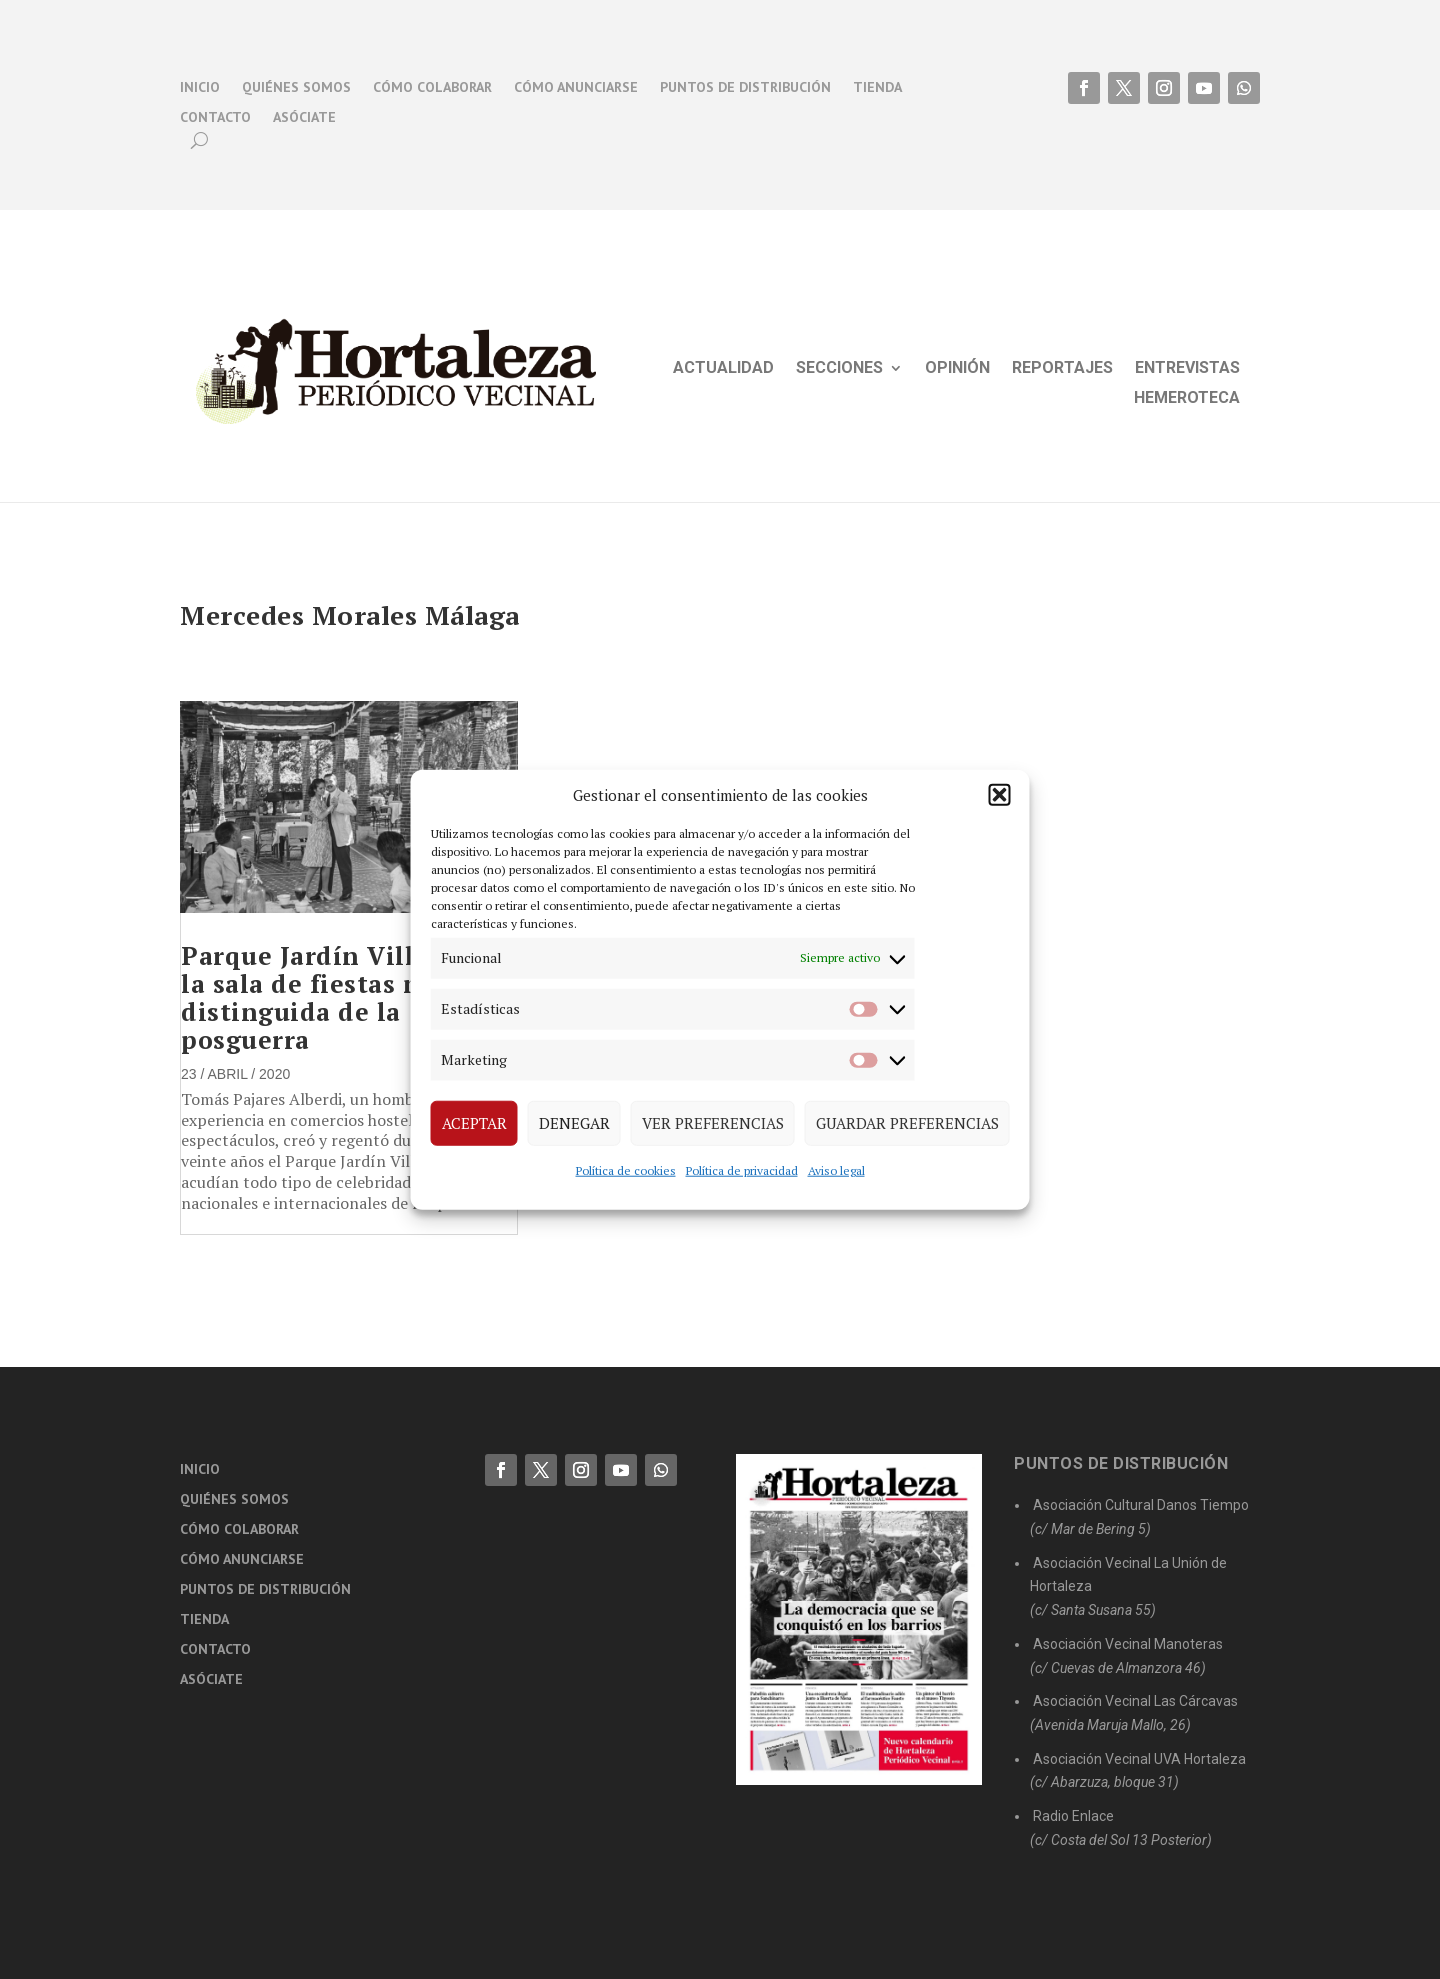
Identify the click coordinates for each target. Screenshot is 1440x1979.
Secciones (839, 369)
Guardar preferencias (907, 1123)
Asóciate (304, 118)
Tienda (877, 88)
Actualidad (723, 369)
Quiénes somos (296, 88)
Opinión (957, 369)
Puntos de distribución (745, 88)
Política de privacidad (742, 1169)
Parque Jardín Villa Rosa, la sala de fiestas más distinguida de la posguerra (342, 997)
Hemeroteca (1187, 399)
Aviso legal (836, 1169)
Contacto (215, 118)
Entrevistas (1187, 369)
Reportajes (1062, 369)
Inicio (200, 88)
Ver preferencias (713, 1123)
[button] (1000, 795)
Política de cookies (626, 1169)
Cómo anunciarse (576, 88)
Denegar (574, 1123)
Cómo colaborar (432, 88)
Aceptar (474, 1123)
